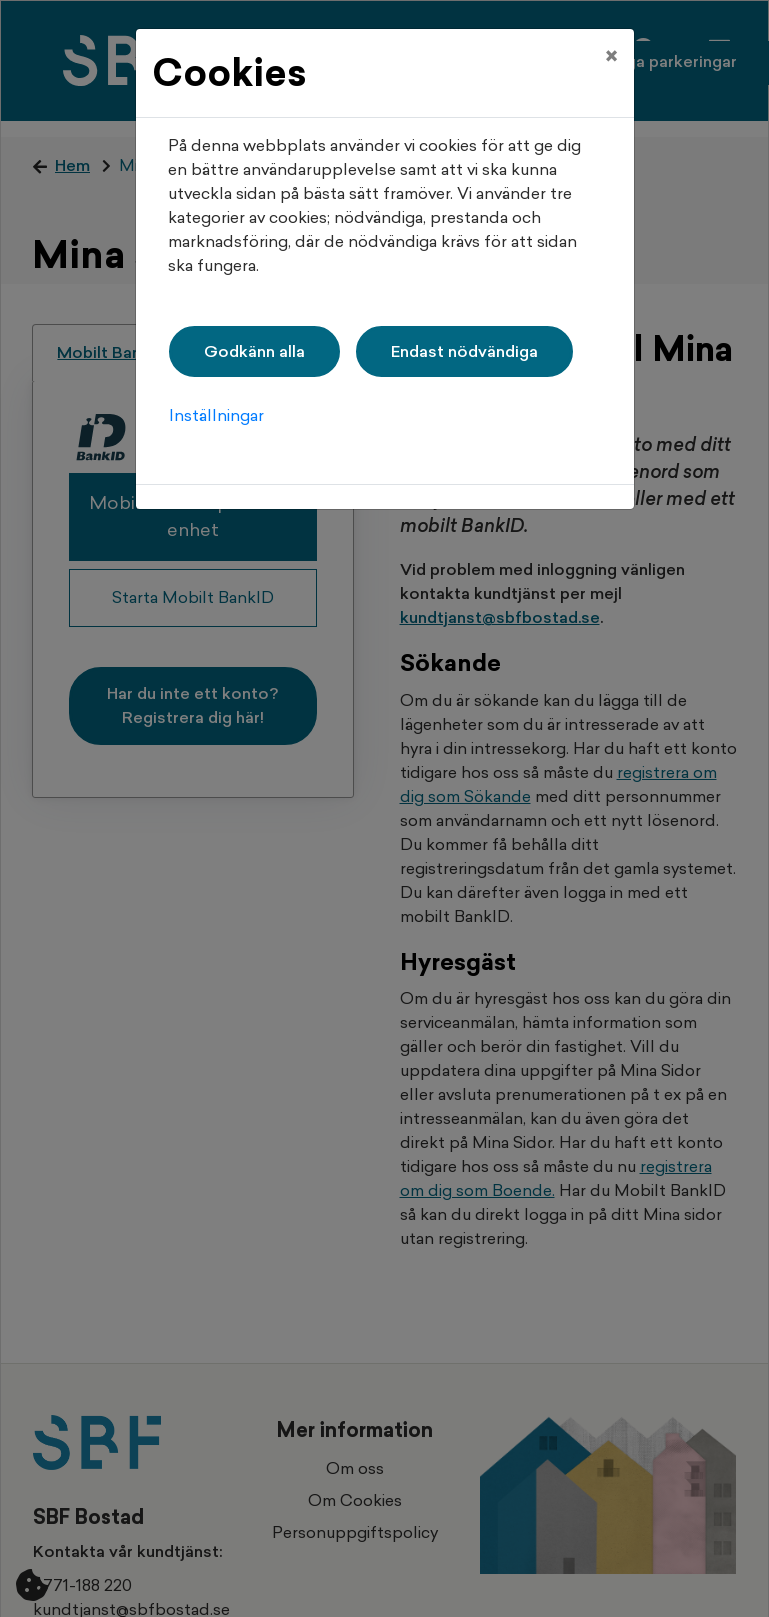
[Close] (611, 47)
